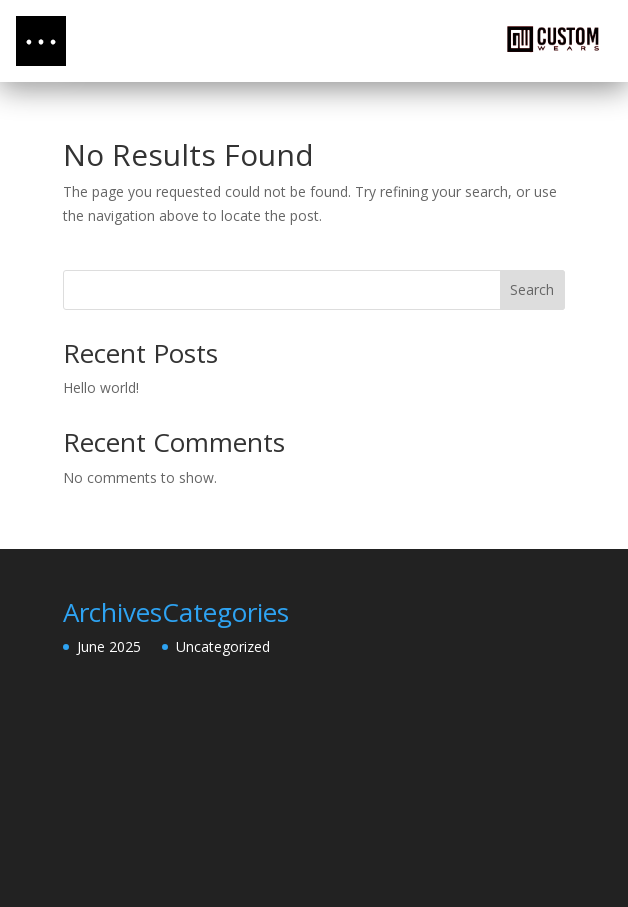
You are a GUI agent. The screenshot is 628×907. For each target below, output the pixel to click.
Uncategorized (223, 646)
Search (532, 289)
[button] (41, 41)
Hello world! (101, 387)
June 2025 (109, 646)
